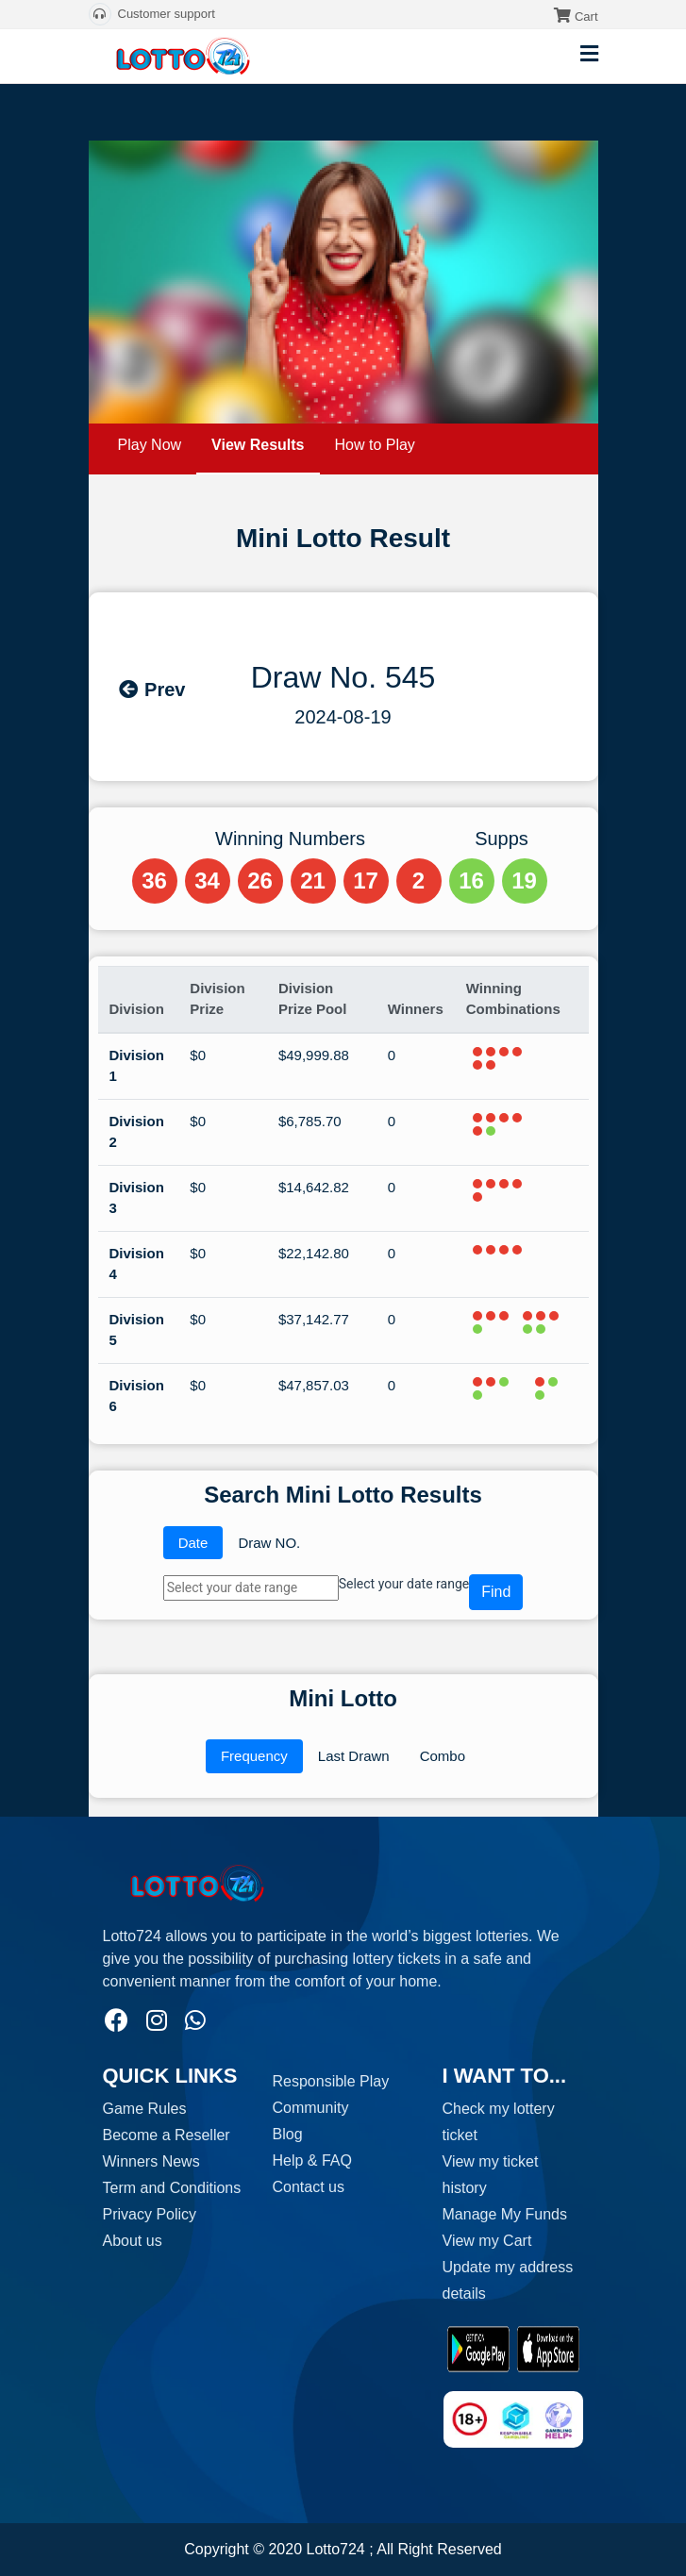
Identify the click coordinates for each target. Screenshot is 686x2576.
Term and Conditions (172, 2188)
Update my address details (508, 2280)
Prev (151, 689)
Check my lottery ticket (499, 2122)
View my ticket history (491, 2174)
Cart (586, 16)
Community (311, 2108)
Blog (288, 2134)
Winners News (151, 2161)
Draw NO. (269, 1543)
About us (132, 2241)
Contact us (308, 2187)
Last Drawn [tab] (354, 1756)
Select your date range (404, 1583)
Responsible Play (331, 2081)
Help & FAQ (312, 2160)
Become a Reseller (166, 2135)
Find (495, 1592)
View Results (257, 445)
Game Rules (145, 2109)
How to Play (375, 445)
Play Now (150, 445)
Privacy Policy (150, 2214)
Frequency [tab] (254, 1756)
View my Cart (487, 2241)
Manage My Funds (505, 2214)
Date (193, 1543)
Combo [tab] (442, 1756)
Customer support (152, 14)
